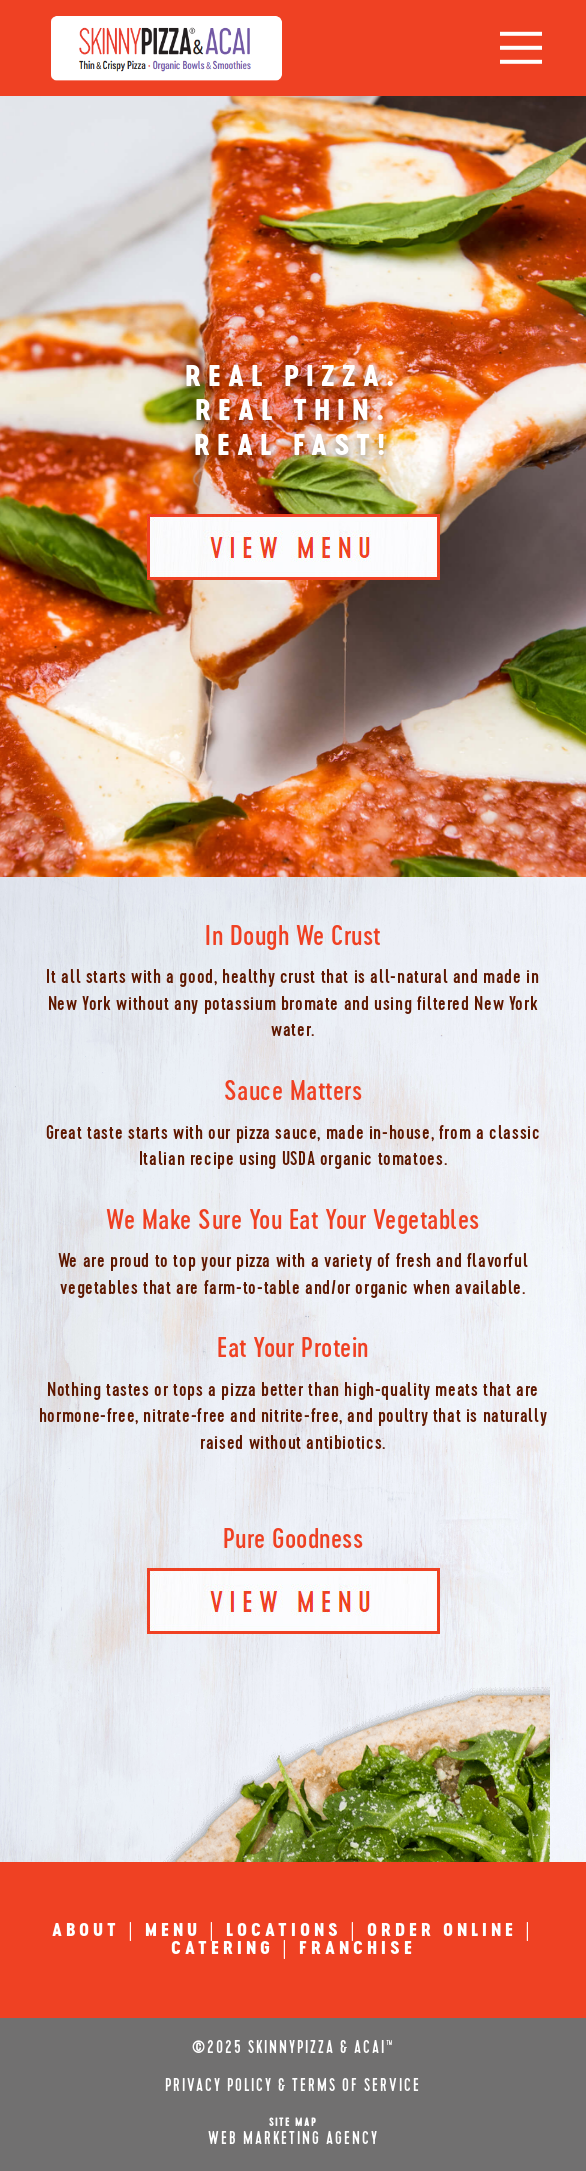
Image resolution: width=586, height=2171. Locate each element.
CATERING (222, 1949)
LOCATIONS (284, 1931)
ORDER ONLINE (442, 1931)
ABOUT (86, 1931)
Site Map (293, 2122)
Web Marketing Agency (293, 2139)
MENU (173, 1931)
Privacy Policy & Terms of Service (293, 2086)
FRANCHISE (357, 1949)
